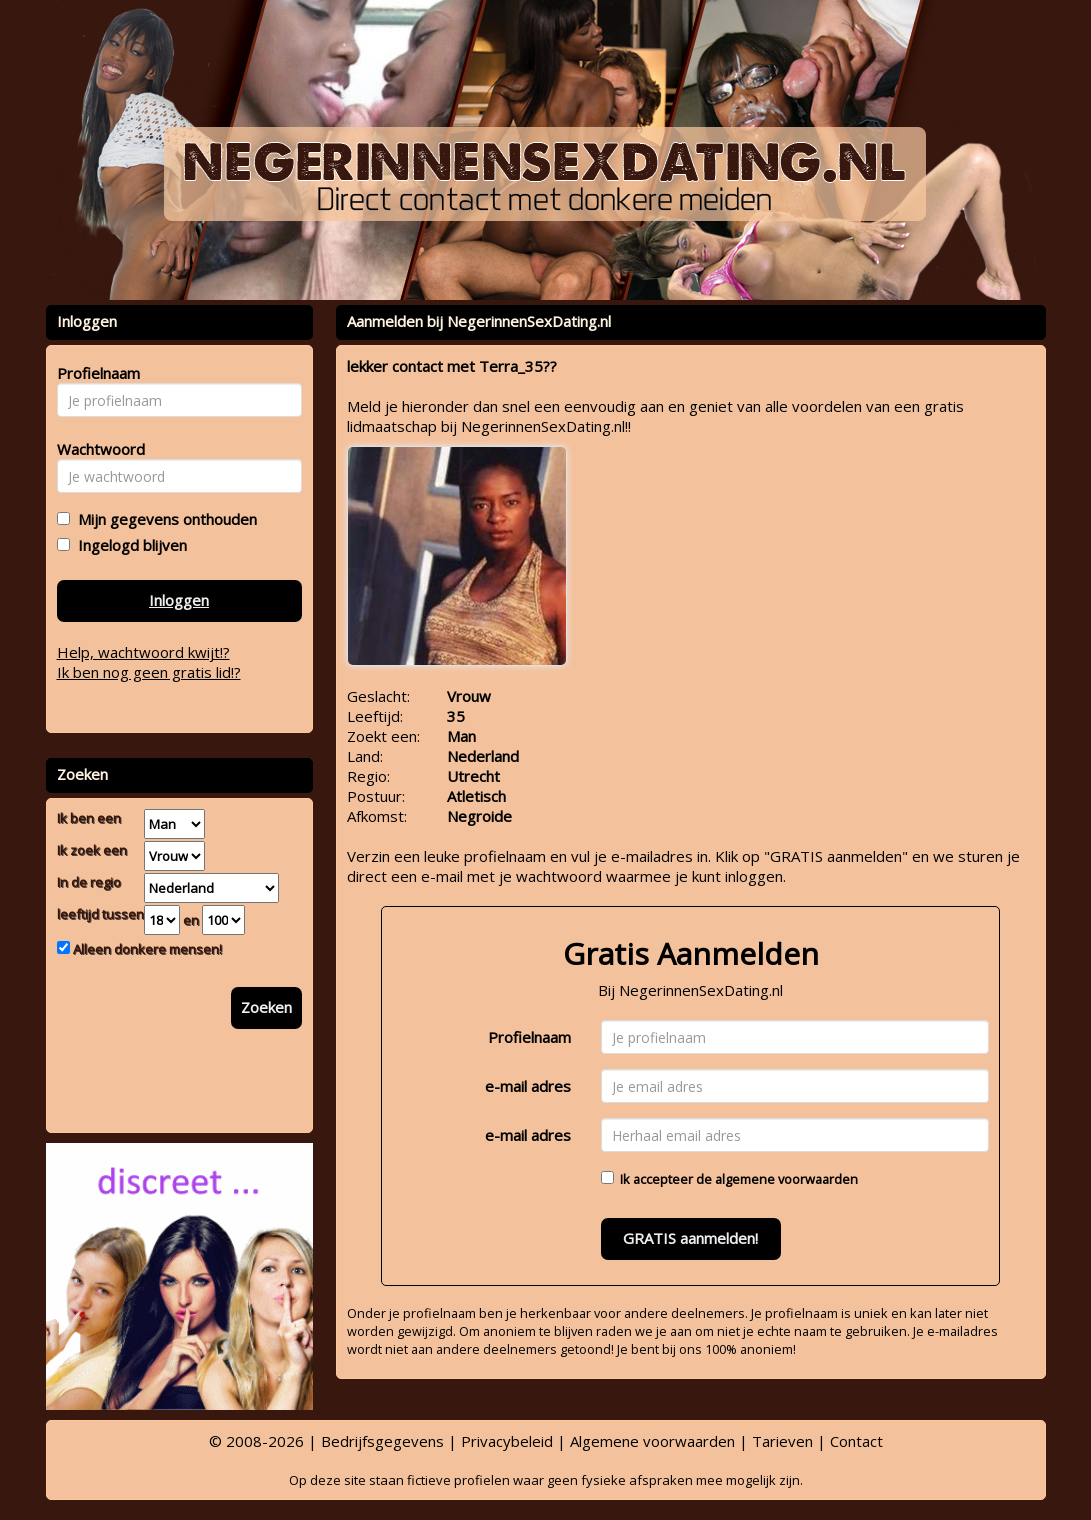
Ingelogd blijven (128, 545)
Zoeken (266, 1007)
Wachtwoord (95, 449)
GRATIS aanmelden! (690, 1238)
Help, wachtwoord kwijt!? (143, 652)
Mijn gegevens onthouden (163, 519)
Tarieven (782, 1441)
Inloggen (179, 600)
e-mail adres (528, 1086)
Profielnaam (529, 1037)
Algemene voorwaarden (652, 1441)
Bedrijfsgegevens (382, 1441)
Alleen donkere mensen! (146, 949)
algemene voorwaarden (786, 1179)
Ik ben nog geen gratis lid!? (149, 672)
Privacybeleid (507, 1441)
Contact (856, 1441)
